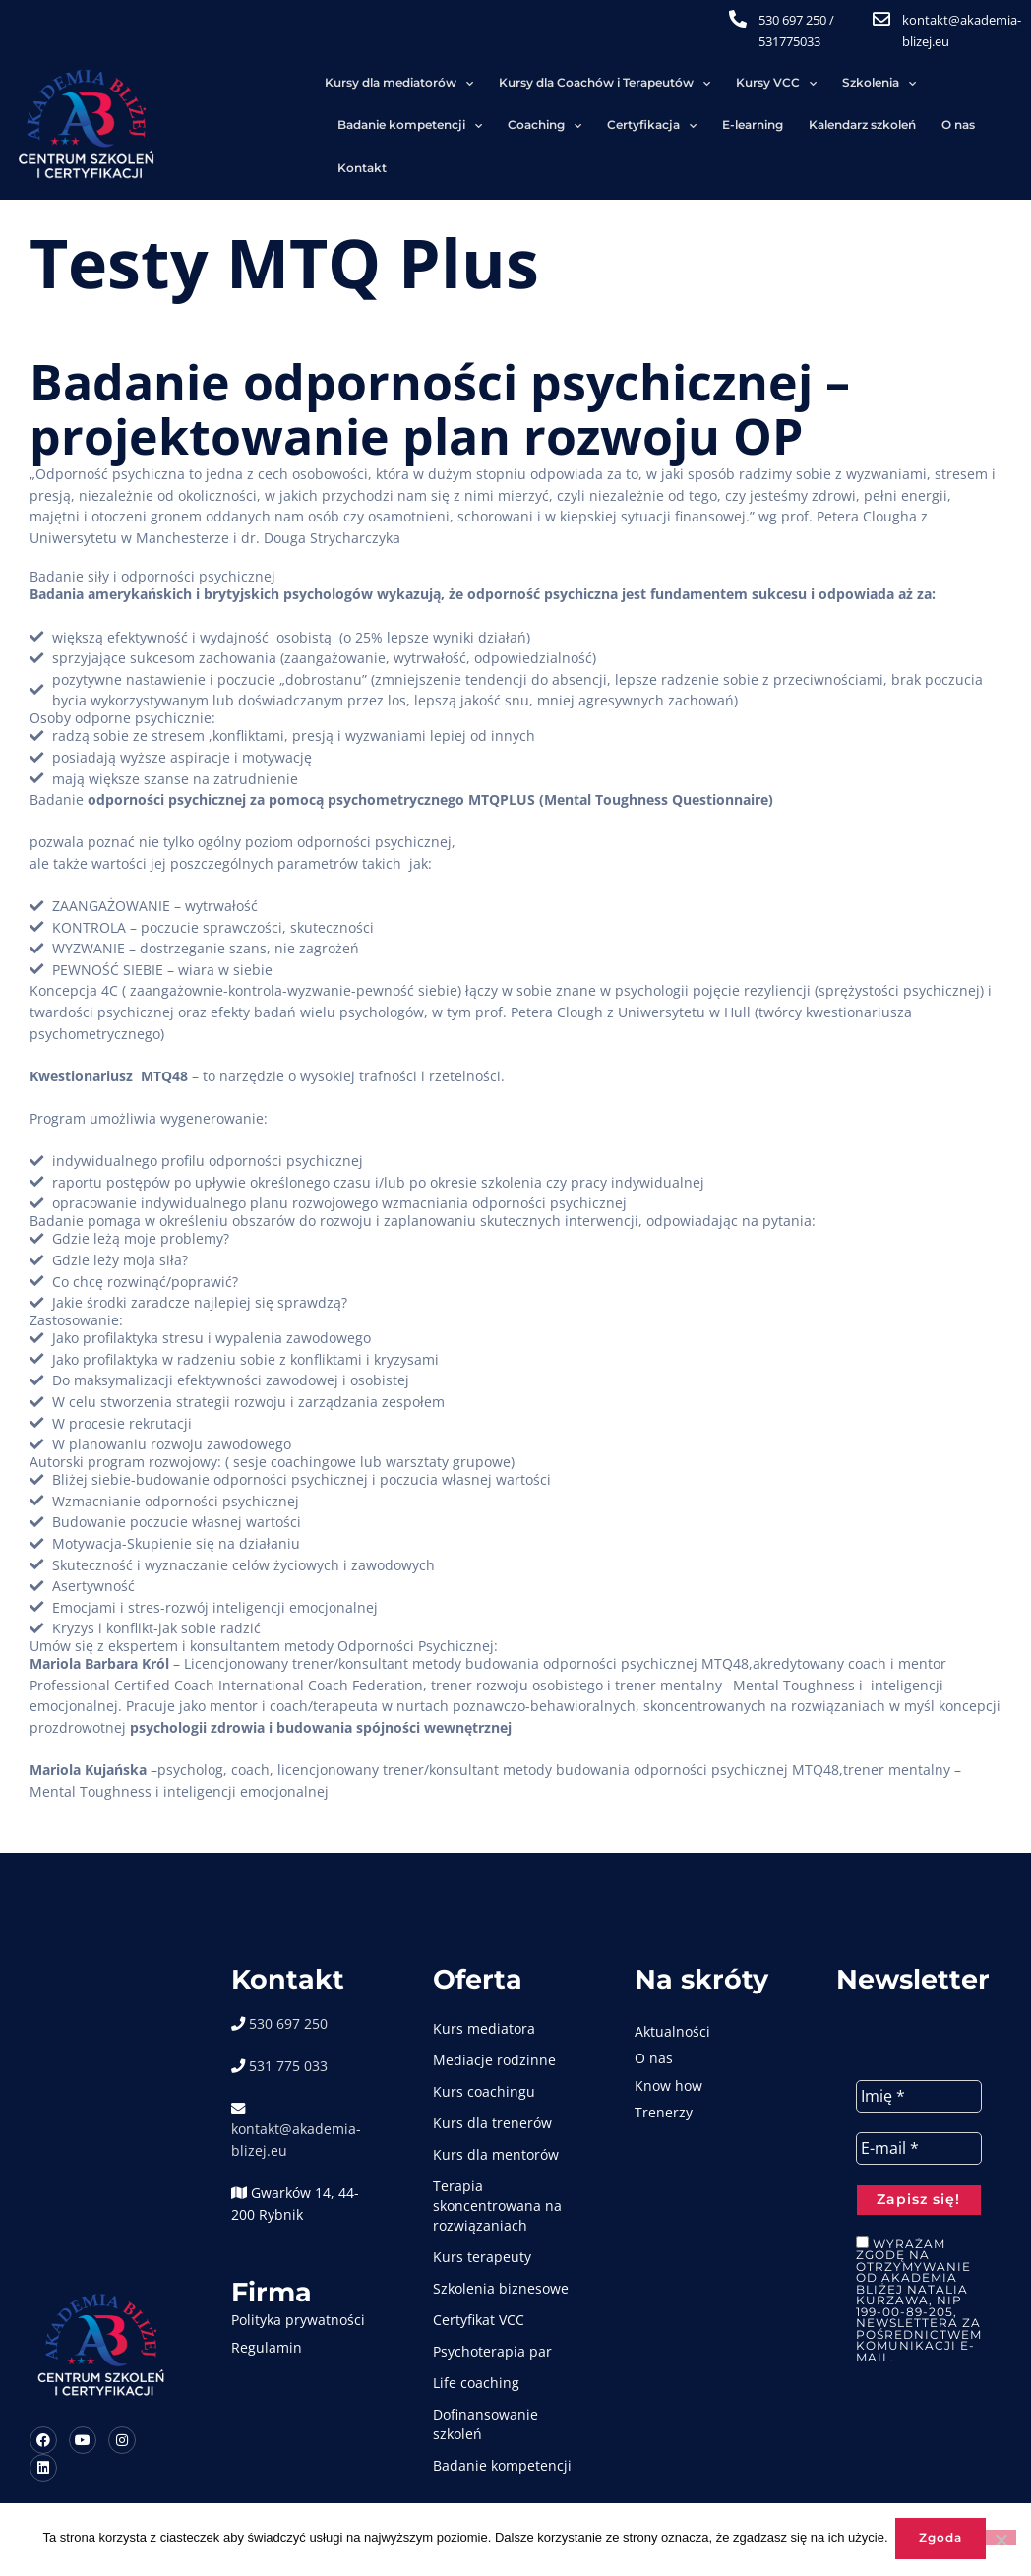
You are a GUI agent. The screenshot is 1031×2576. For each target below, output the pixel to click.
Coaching (964, 83)
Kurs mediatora (493, 2000)
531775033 (807, 41)
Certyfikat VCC (487, 2291)
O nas (504, 125)
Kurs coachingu (493, 2063)
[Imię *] (928, 2068)
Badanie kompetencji (830, 83)
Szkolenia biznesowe (509, 2259)
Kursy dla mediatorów (215, 83)
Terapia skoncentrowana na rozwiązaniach (506, 2177)
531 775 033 (293, 2038)
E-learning (299, 125)
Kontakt (571, 125)
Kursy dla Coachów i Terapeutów (420, 83)
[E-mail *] (928, 2121)
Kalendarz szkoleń (408, 125)
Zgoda (943, 2539)
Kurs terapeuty (491, 2228)
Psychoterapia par (501, 2322)
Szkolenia (695, 83)
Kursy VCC (592, 83)
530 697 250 (810, 20)
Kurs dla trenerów (501, 2094)
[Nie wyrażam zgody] (1000, 2538)
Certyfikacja (198, 126)
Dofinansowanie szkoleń (494, 2395)
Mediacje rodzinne (503, 2031)
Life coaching (485, 2354)
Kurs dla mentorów (505, 2125)
